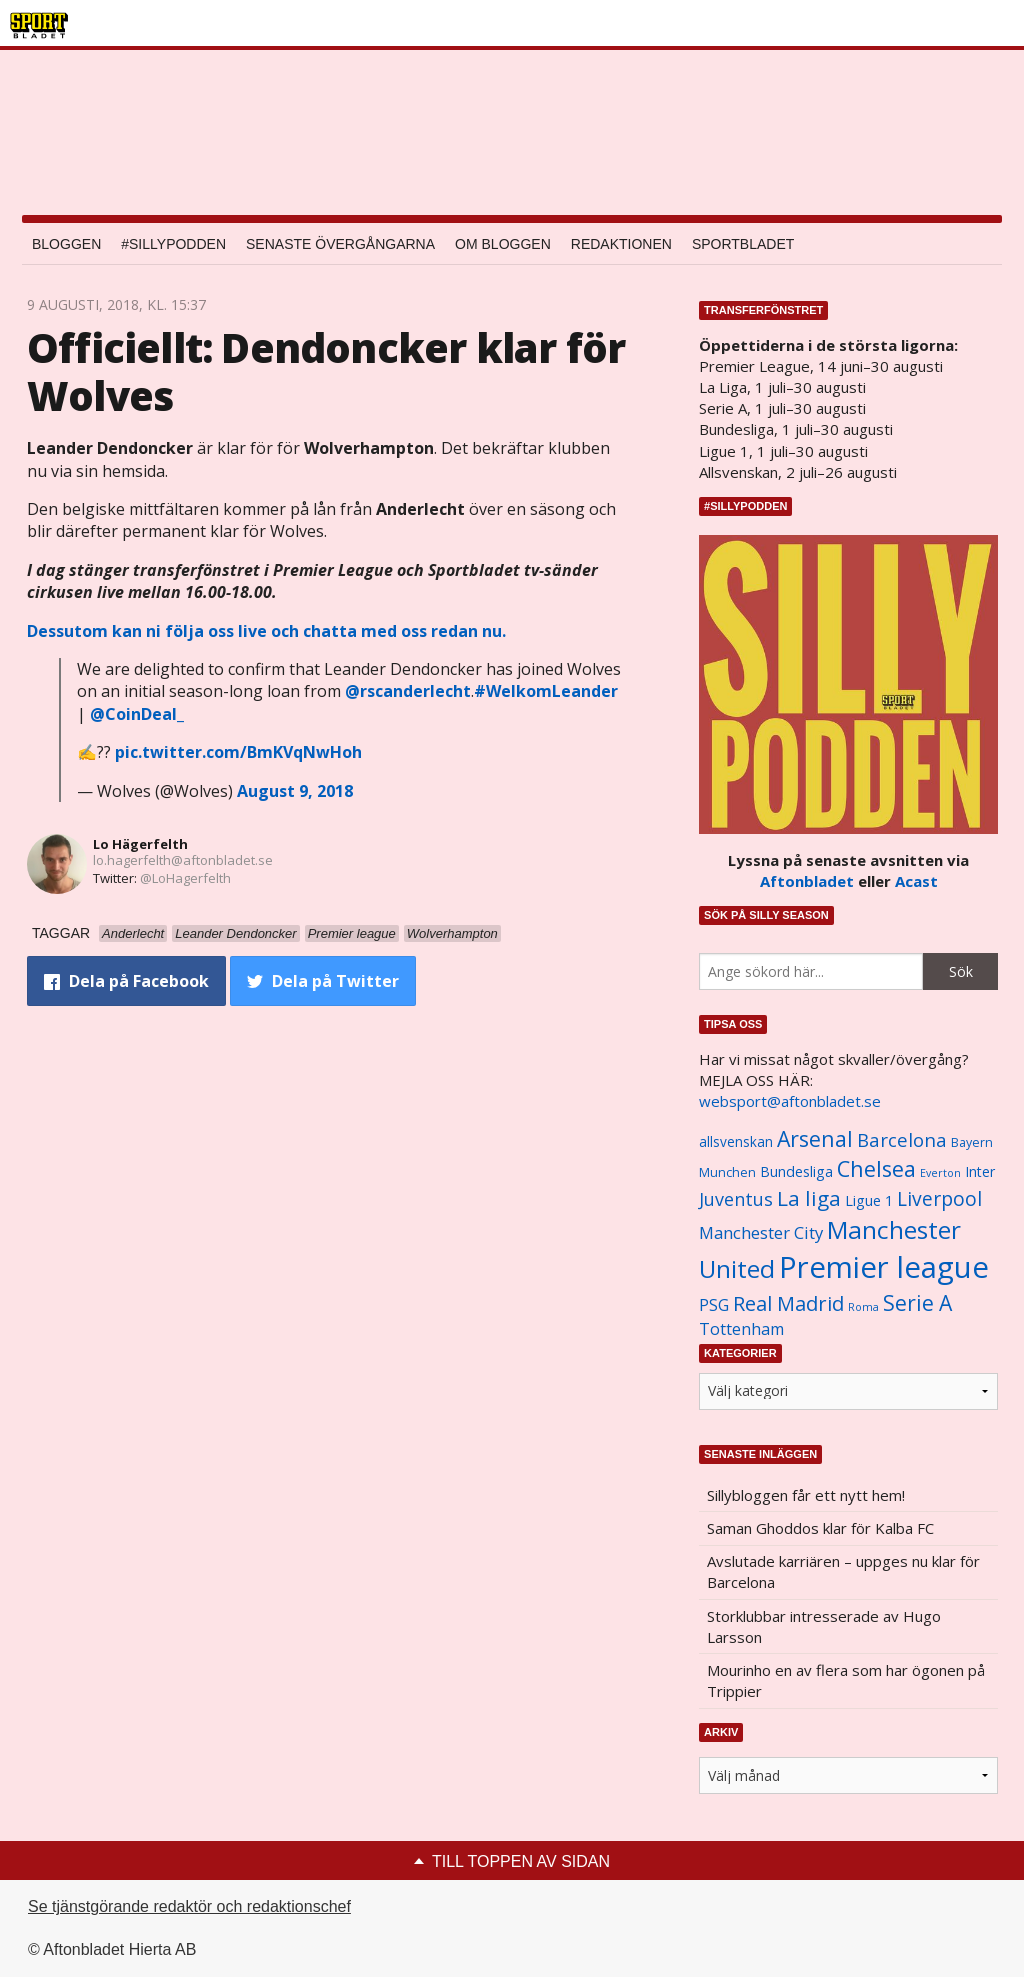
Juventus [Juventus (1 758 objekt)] (736, 1199)
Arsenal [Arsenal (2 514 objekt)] (815, 1138)
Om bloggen (503, 244)
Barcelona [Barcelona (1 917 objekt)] (902, 1139)
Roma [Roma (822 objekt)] (863, 1307)
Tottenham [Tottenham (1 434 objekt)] (741, 1329)
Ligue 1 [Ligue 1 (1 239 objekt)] (869, 1200)
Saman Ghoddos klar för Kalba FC (820, 1528)
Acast (916, 881)
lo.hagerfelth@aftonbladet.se (183, 860)
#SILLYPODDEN (173, 244)
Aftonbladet (807, 881)
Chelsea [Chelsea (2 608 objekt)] (876, 1168)
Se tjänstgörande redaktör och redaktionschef (189, 1906)
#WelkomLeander (546, 691)
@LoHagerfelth (185, 878)
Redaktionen (621, 244)
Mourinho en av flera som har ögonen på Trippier (846, 1680)
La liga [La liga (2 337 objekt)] (809, 1198)
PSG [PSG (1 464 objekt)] (714, 1305)
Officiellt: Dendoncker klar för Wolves (326, 371)
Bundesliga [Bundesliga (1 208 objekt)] (796, 1171)
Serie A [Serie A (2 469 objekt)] (917, 1302)
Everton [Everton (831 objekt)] (940, 1173)
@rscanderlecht (408, 691)
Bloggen (66, 244)
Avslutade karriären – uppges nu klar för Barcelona (843, 1571)
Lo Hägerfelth (140, 844)
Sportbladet (743, 244)
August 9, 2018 (295, 791)
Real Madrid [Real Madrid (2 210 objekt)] (788, 1303)
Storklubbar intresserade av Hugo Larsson (824, 1626)
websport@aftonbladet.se (790, 1101)
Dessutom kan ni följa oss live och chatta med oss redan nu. (266, 631)
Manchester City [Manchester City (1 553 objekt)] (761, 1232)
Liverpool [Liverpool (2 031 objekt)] (939, 1198)
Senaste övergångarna (340, 244)
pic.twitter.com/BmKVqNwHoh (238, 752)
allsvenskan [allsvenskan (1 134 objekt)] (736, 1142)
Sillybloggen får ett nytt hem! (806, 1495)
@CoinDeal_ (137, 714)
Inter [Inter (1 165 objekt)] (980, 1171)
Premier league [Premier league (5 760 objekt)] (884, 1267)
